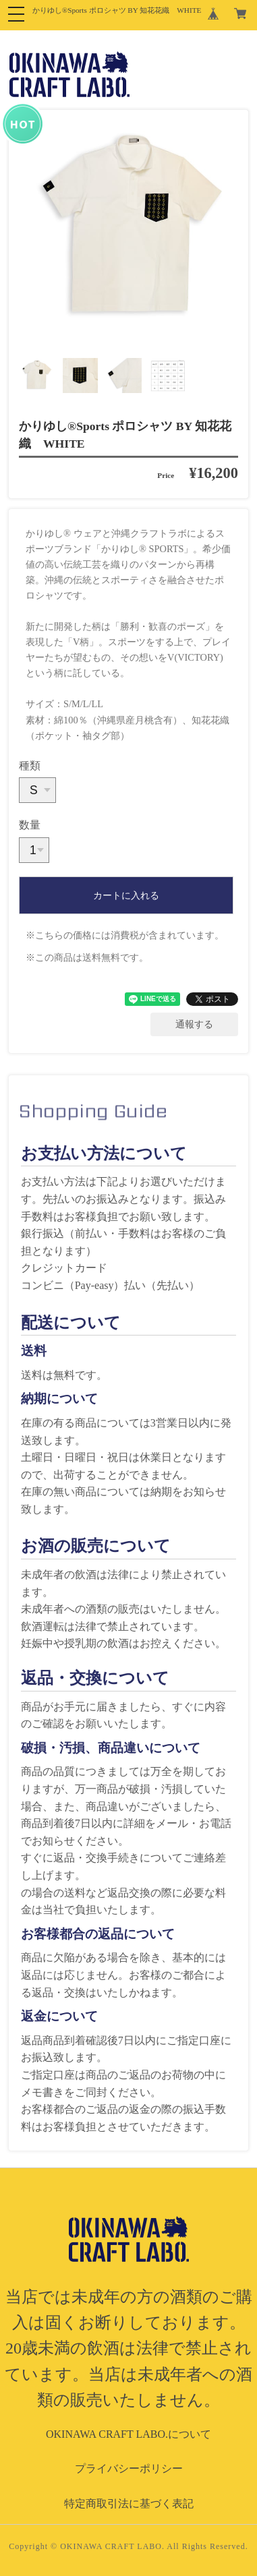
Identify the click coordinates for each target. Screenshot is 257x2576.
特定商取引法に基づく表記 (129, 2503)
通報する (194, 1024)
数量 (29, 825)
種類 (29, 765)
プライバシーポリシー (129, 2468)
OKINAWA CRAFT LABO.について (128, 2434)
